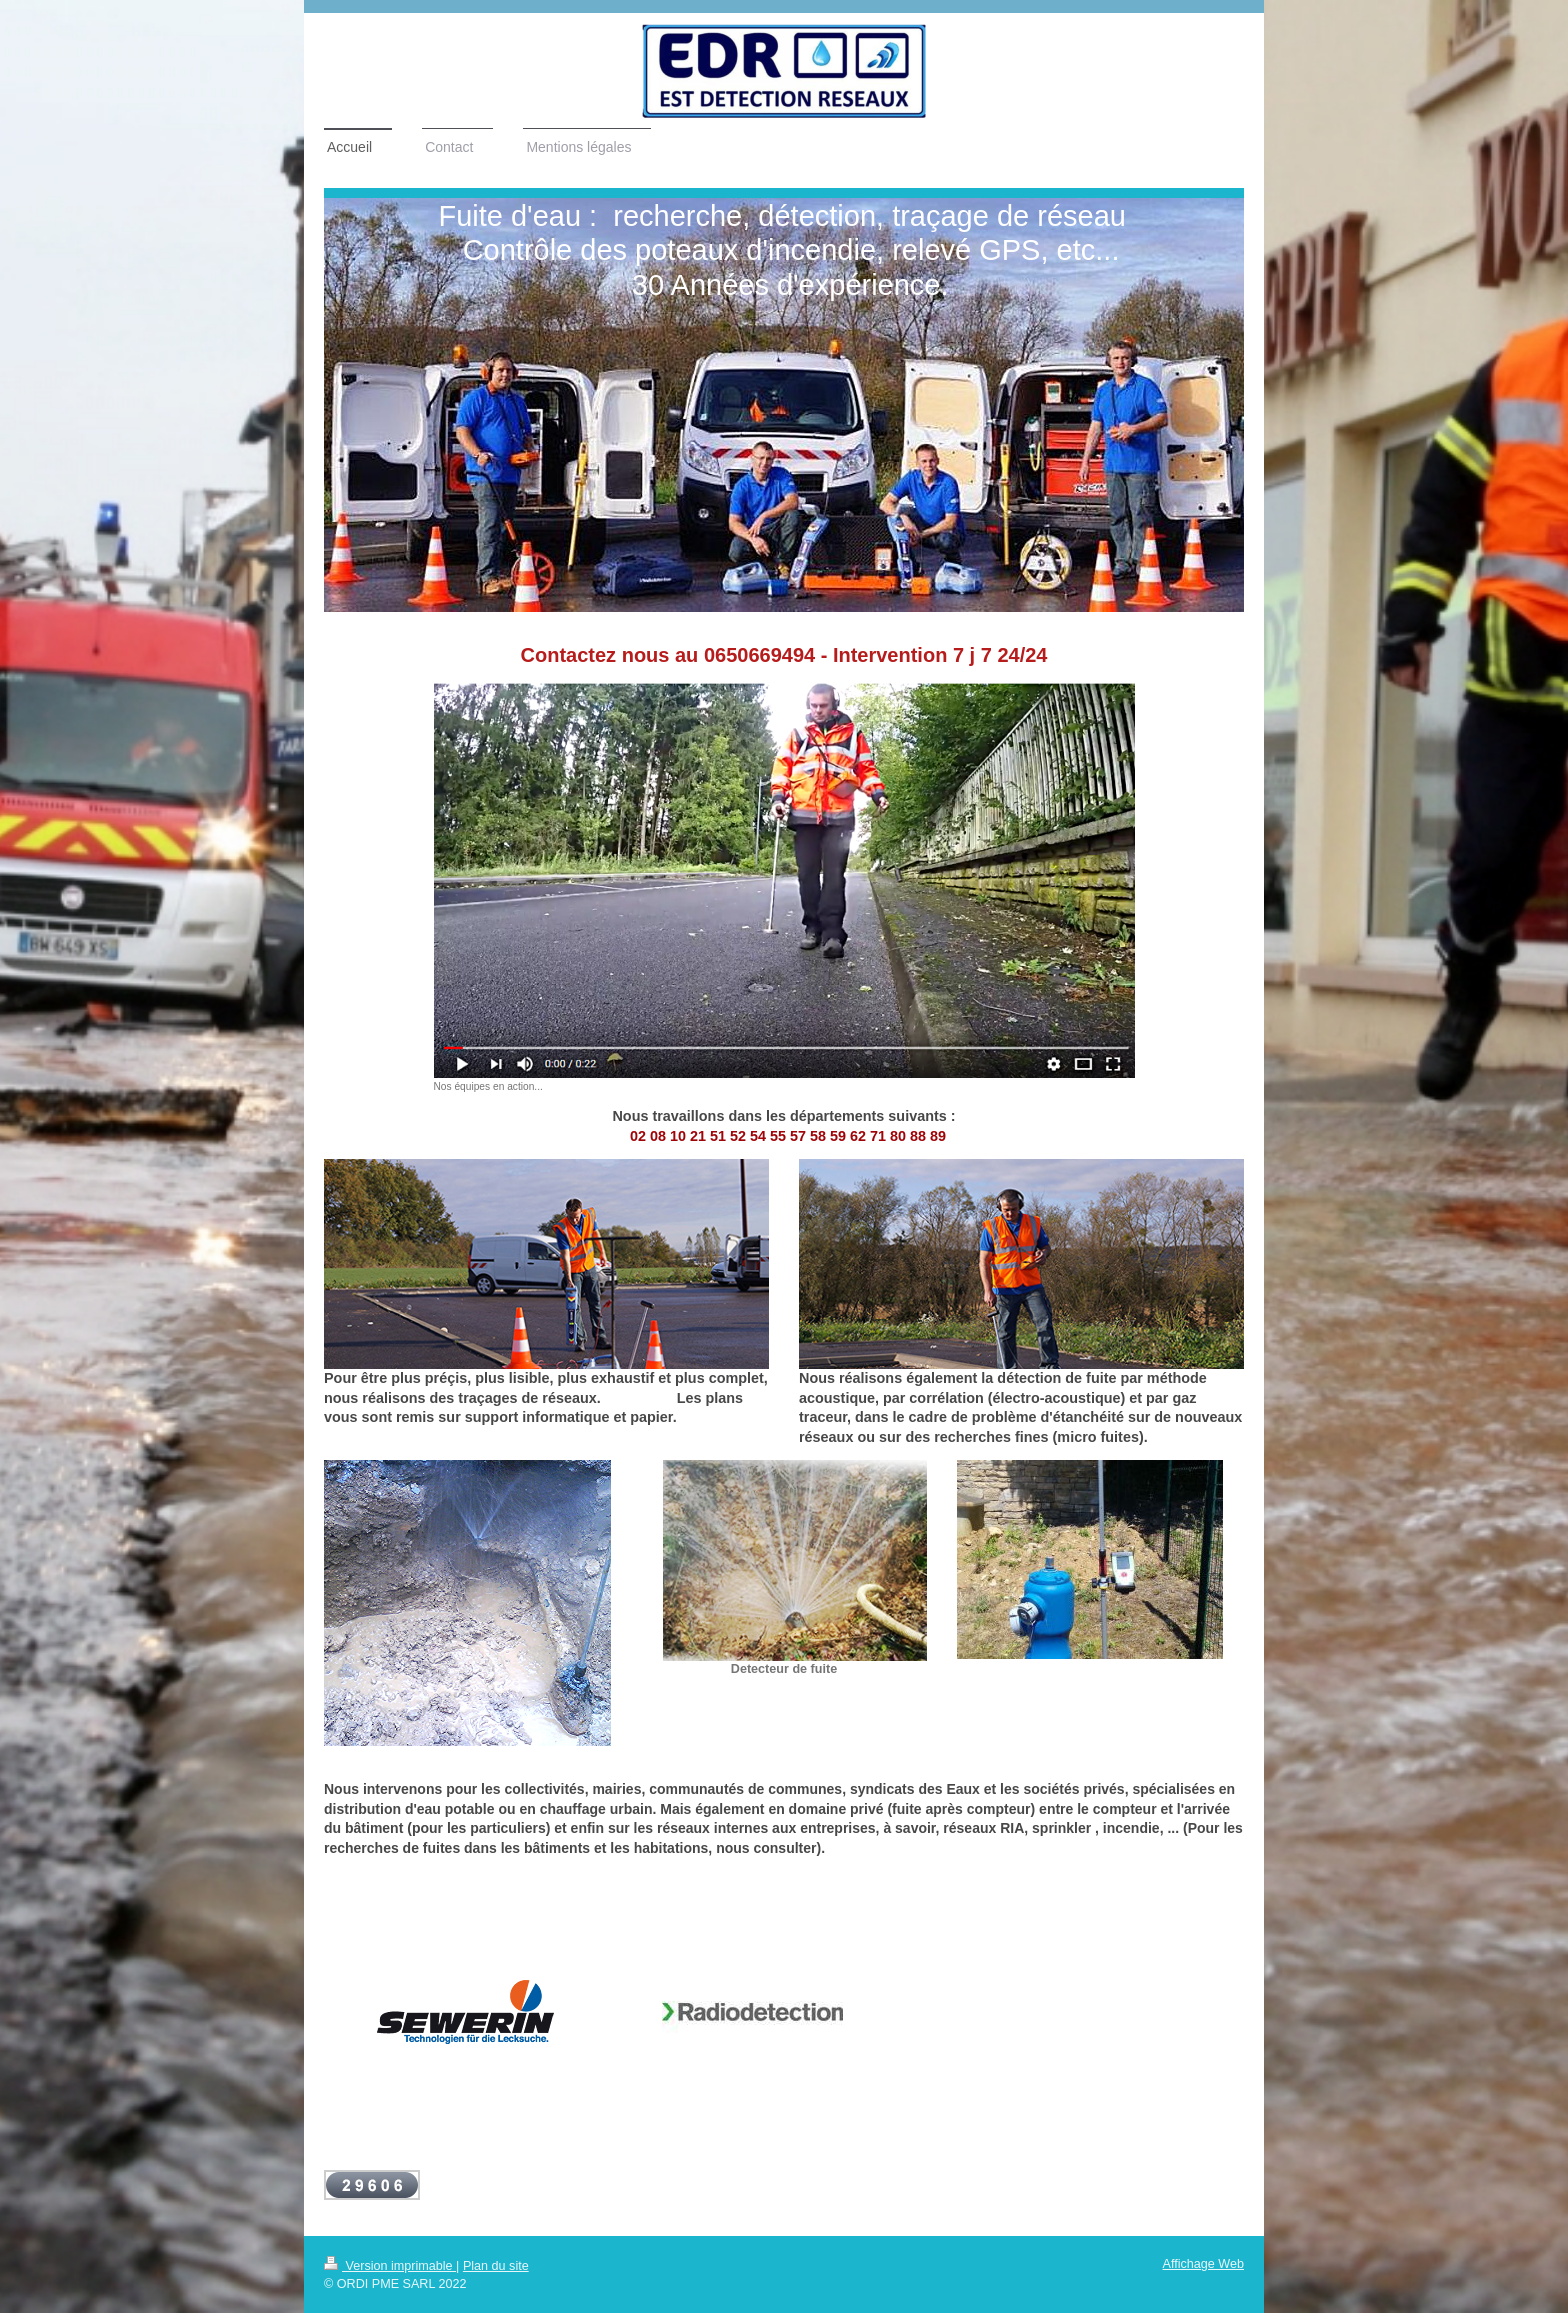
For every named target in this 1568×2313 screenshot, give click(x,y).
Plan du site (496, 2266)
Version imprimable (390, 2266)
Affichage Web (1203, 2264)
